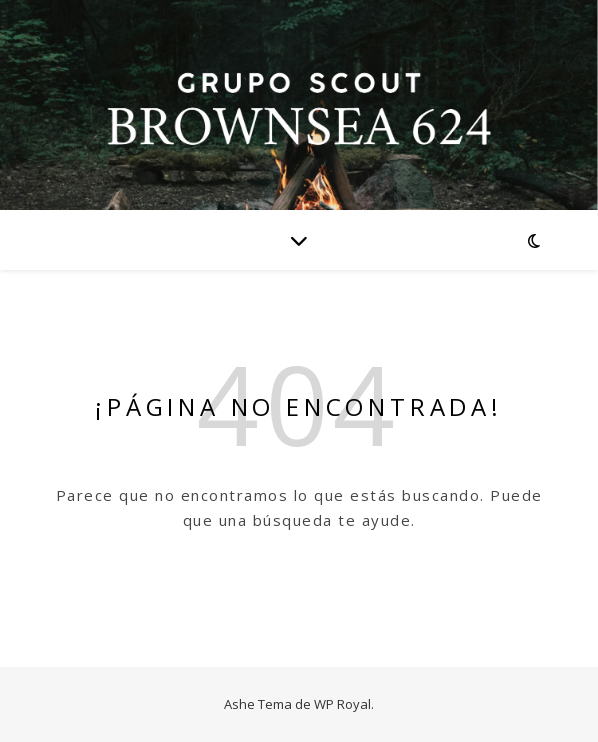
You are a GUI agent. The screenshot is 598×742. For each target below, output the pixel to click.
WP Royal (342, 704)
